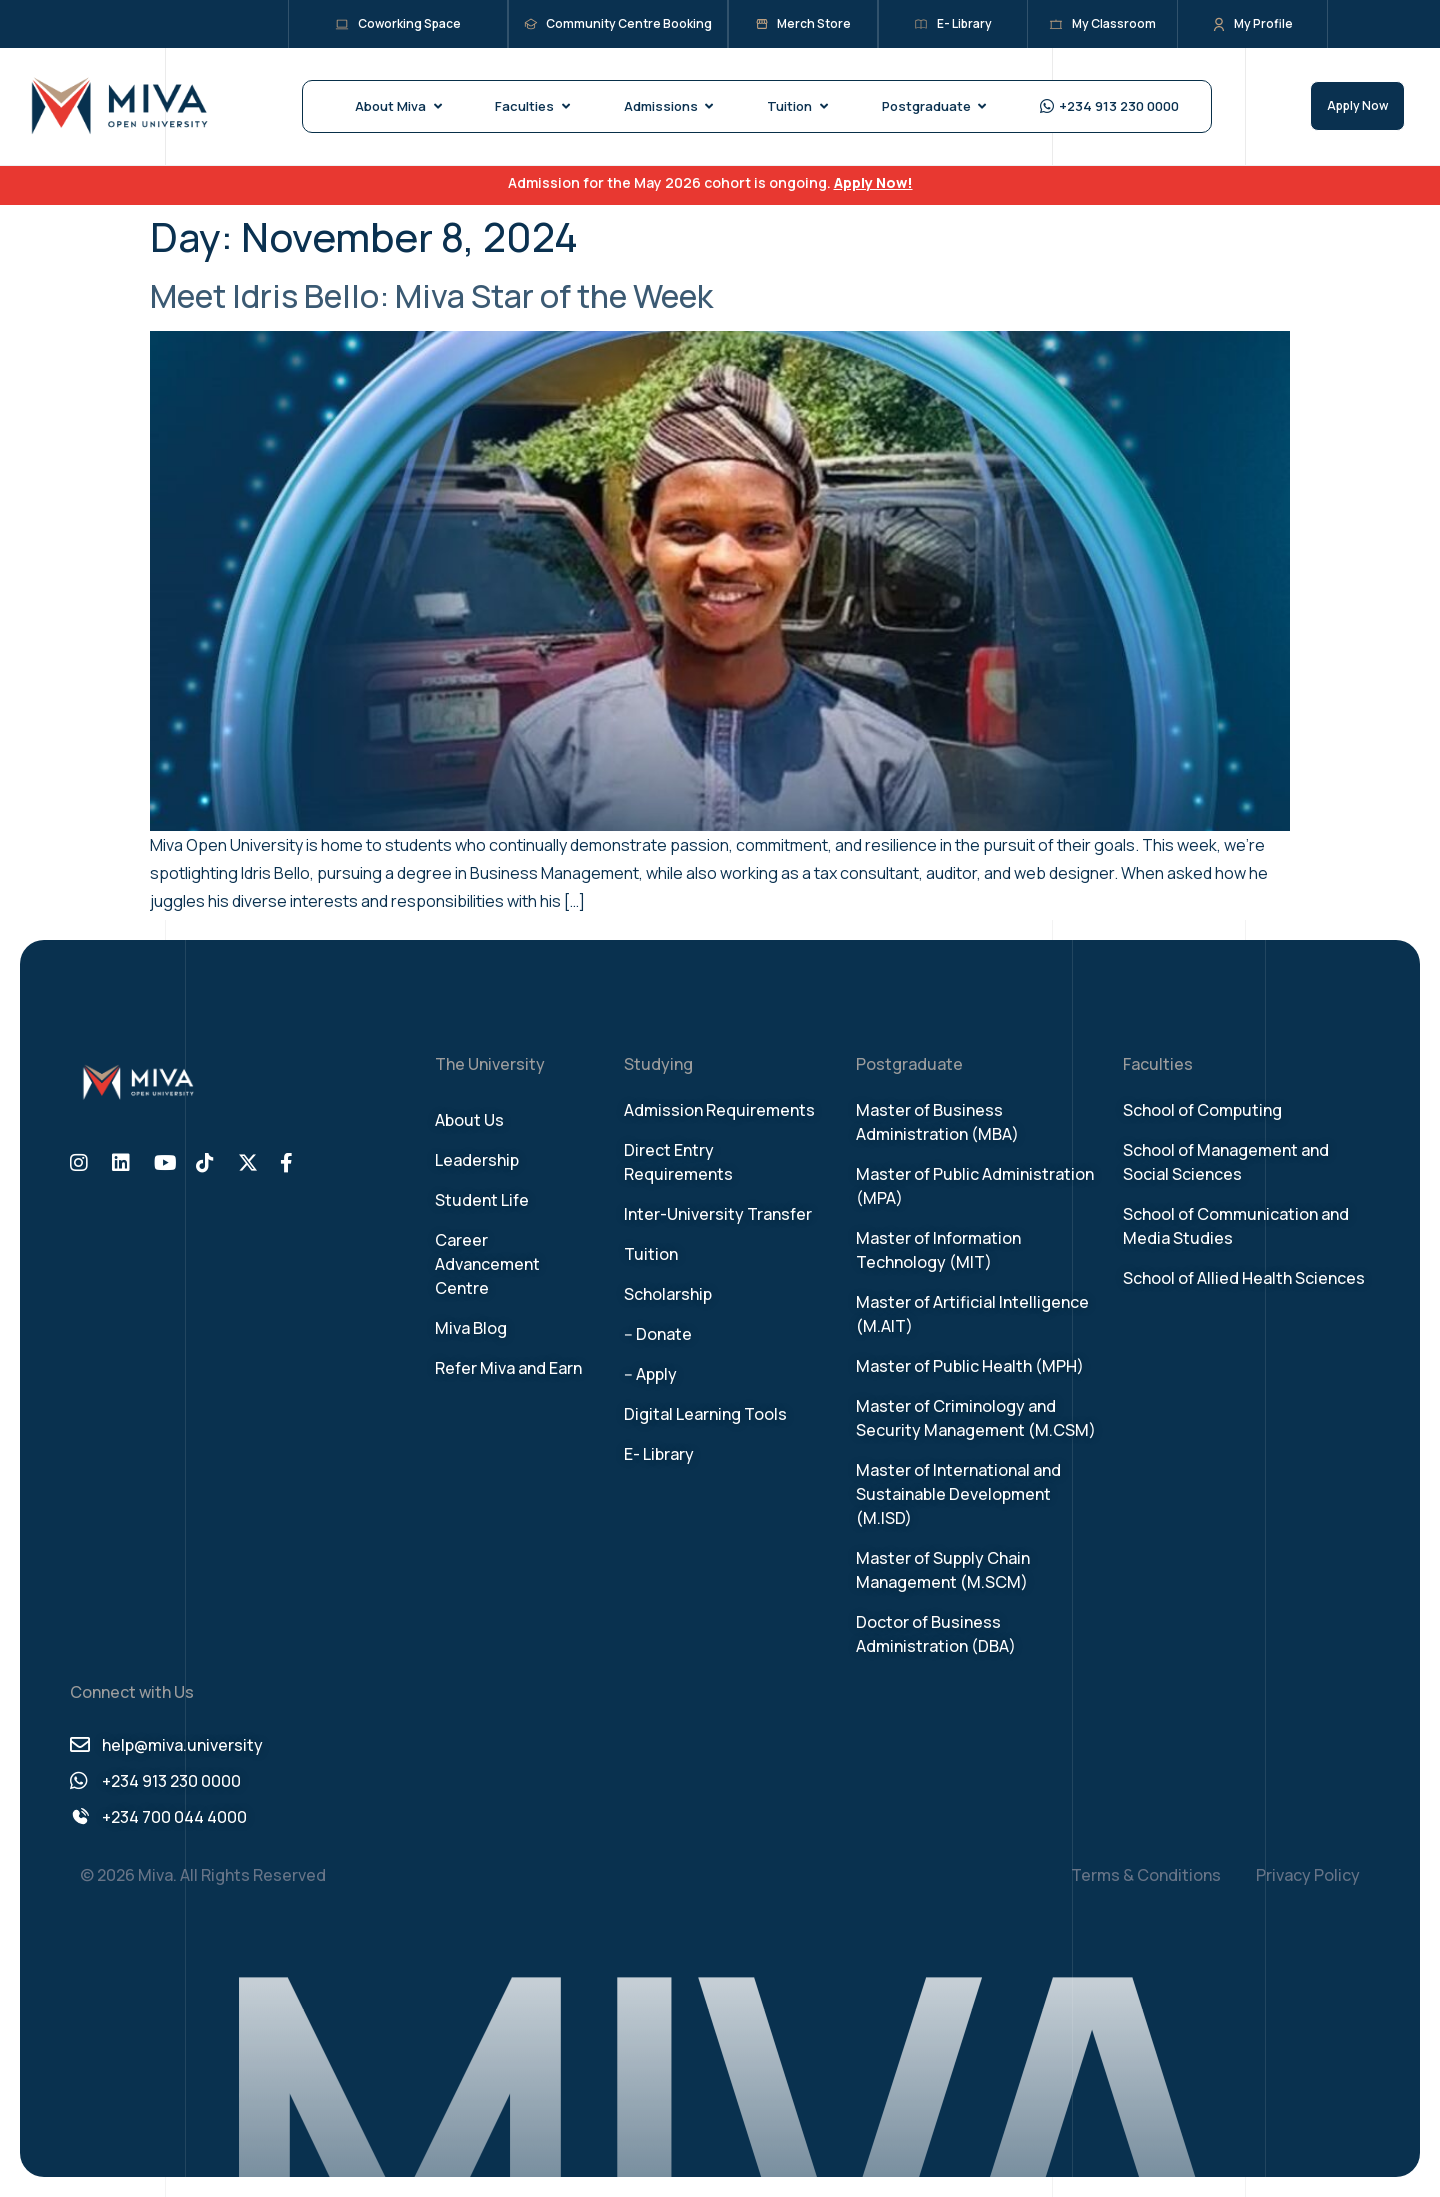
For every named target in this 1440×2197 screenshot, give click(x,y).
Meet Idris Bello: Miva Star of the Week (431, 296)
